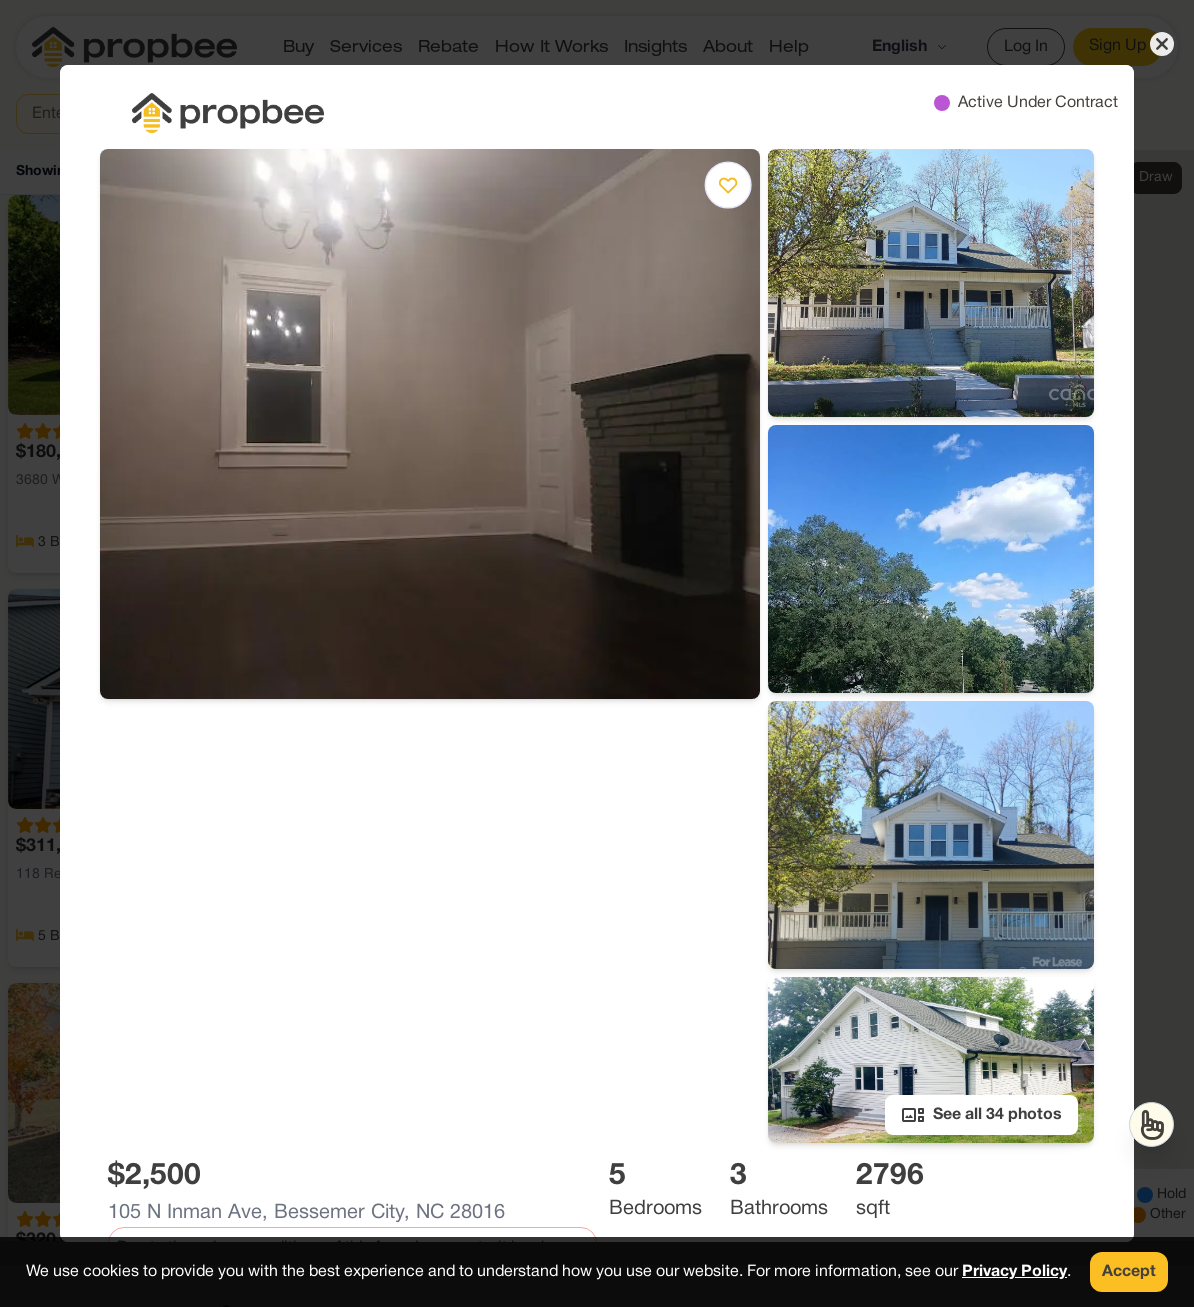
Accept (1129, 1272)
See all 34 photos (981, 1115)
